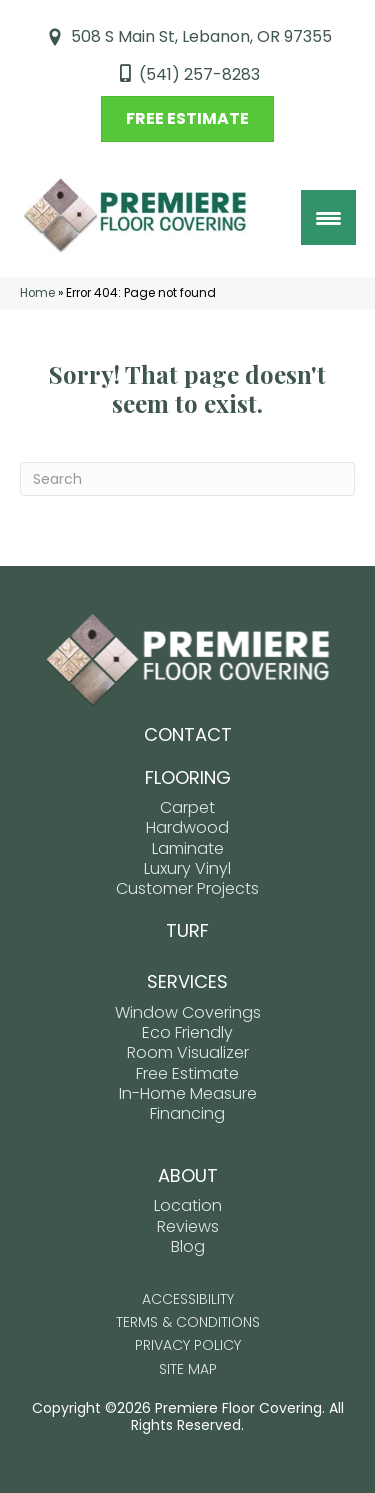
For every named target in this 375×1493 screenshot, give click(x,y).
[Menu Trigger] (328, 217)
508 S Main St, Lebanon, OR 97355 (201, 36)
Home (37, 293)
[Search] (187, 479)
